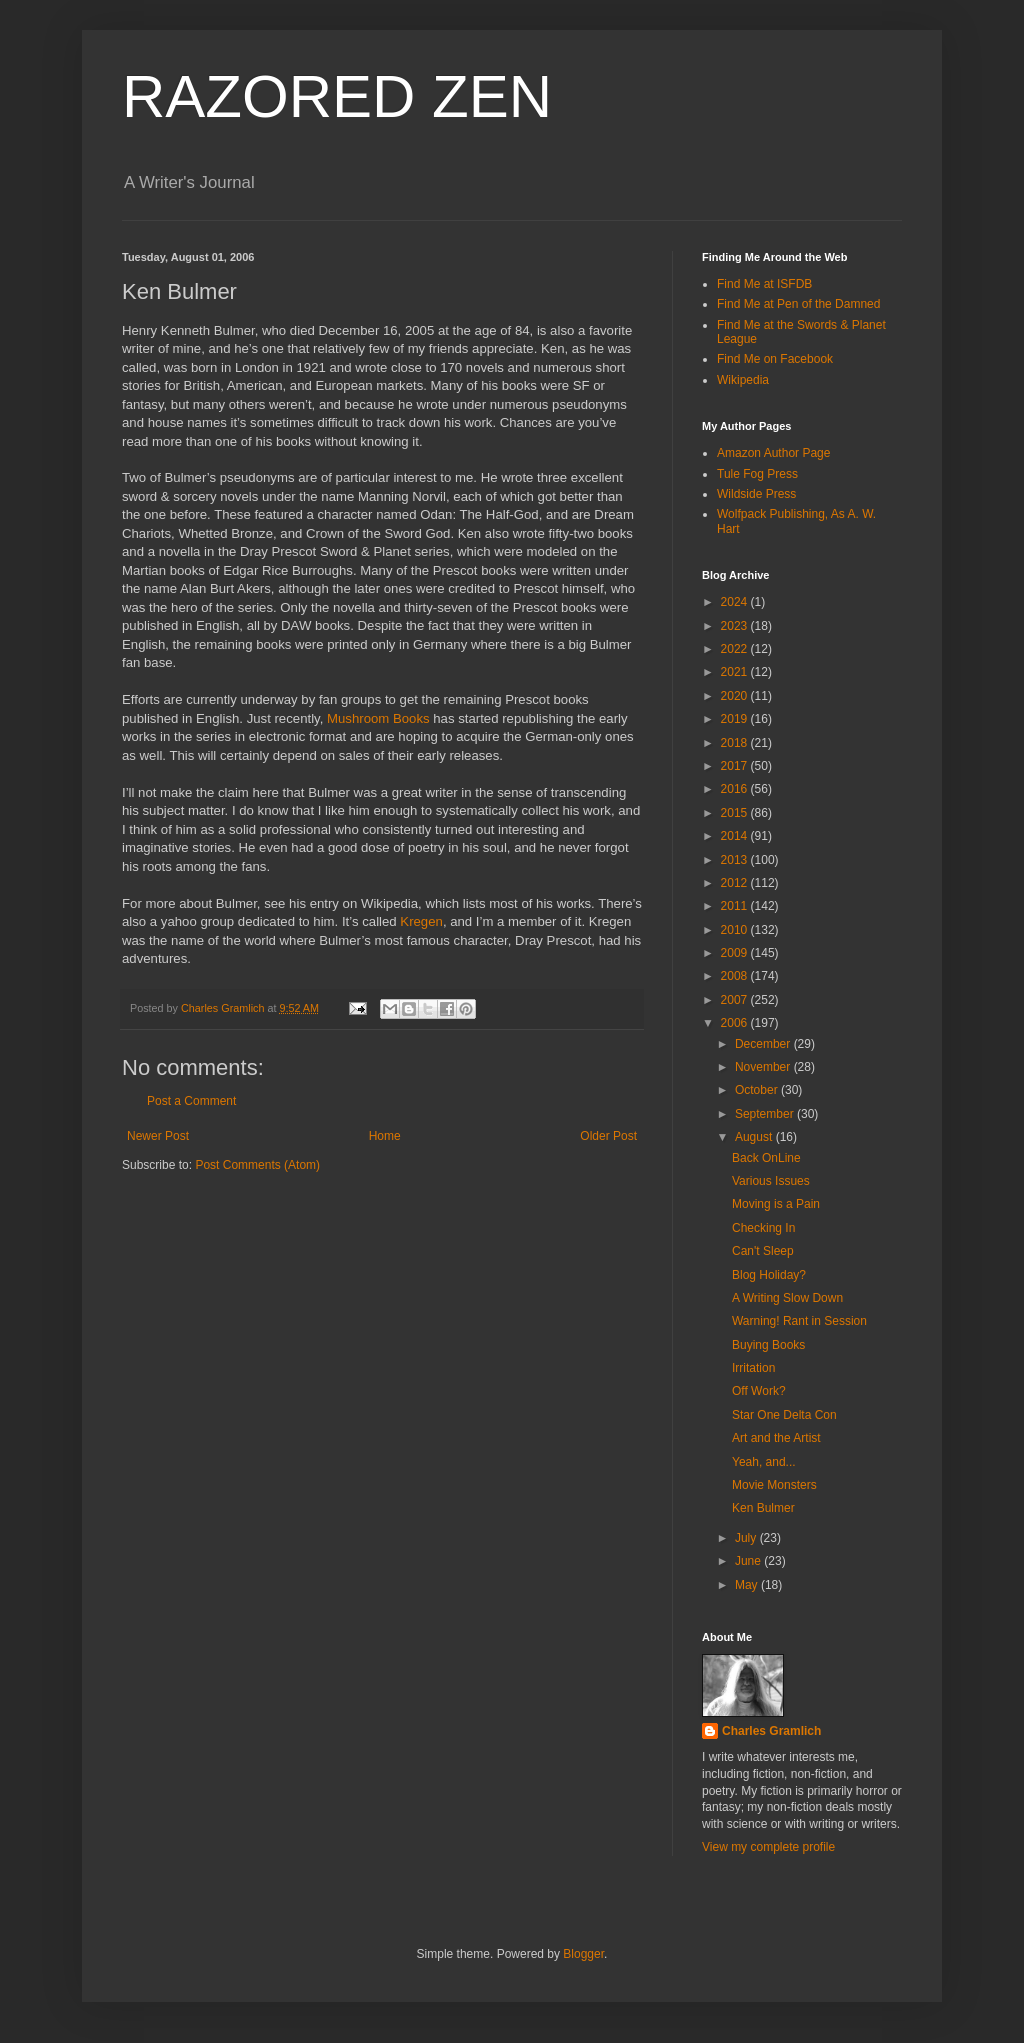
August (755, 1137)
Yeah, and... (764, 1462)
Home (385, 1136)
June (749, 1561)
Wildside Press (756, 494)
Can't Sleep (763, 1251)
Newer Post (158, 1136)
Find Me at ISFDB (764, 284)
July (747, 1538)
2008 (736, 976)
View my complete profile (768, 1847)
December (764, 1044)
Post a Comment (191, 1101)
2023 (736, 626)
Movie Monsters (774, 1485)
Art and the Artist (776, 1438)
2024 (736, 602)
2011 (736, 906)
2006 (736, 1023)
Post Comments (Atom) (257, 1165)
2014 (736, 836)
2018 (736, 743)
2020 (736, 696)
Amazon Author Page (773, 453)
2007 (736, 1000)
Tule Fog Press (757, 474)
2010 (736, 930)
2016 (736, 789)
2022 (736, 649)
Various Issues (771, 1181)
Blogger (583, 1954)
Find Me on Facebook (775, 359)
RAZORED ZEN (337, 96)
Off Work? (759, 1391)
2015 (736, 813)
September (766, 1114)
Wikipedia (743, 380)
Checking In (763, 1228)
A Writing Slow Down (787, 1298)
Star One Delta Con (784, 1415)
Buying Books (768, 1345)
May (748, 1585)
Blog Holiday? (769, 1275)
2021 (736, 672)
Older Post (608, 1136)
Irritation (753, 1368)
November (764, 1067)
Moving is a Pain (776, 1204)
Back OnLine (766, 1158)
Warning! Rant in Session (799, 1321)
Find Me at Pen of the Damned (798, 304)
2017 (736, 766)
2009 (736, 953)
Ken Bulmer (763, 1508)
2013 (736, 860)
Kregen (421, 921)
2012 (736, 883)
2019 (736, 719)
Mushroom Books (378, 718)
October (758, 1090)
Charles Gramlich (771, 1731)
